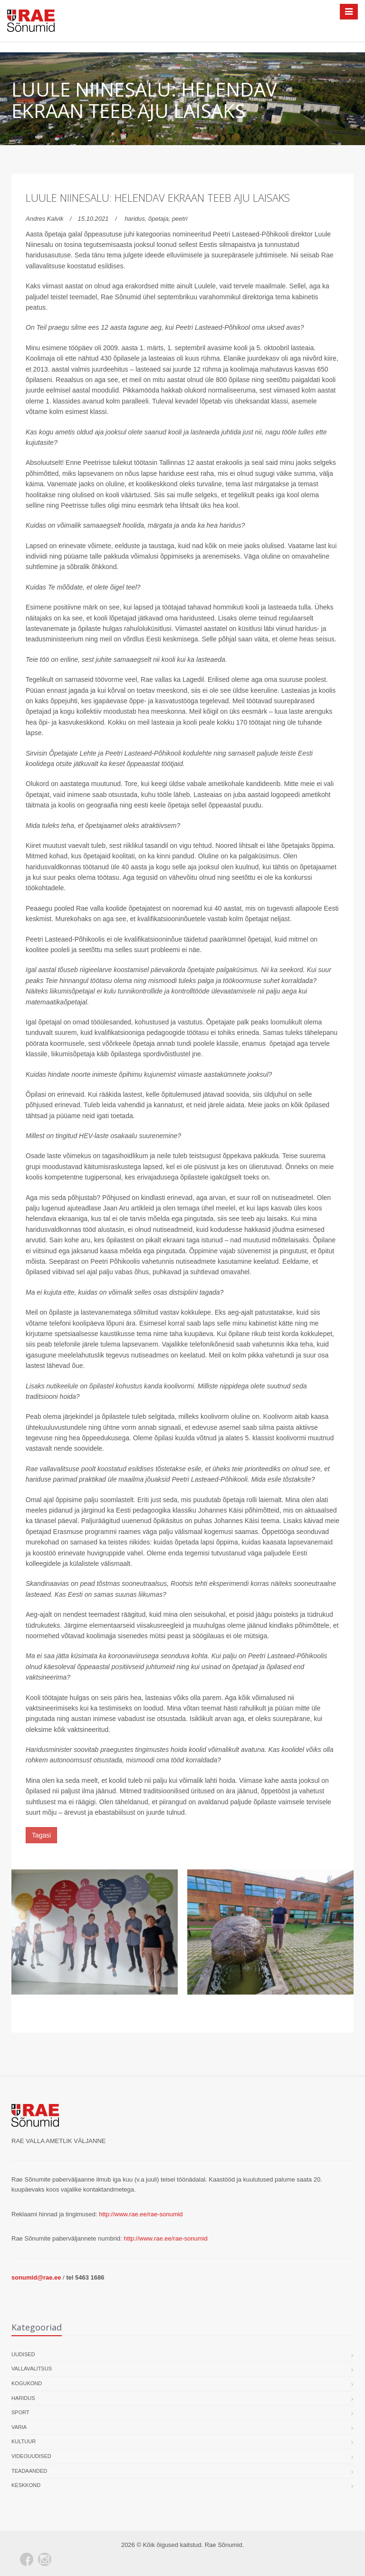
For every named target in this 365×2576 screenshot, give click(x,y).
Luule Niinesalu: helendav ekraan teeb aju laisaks (158, 197)
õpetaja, (160, 218)
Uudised (23, 2354)
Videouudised (31, 2456)
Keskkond (25, 2485)
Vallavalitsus (31, 2368)
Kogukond (26, 2383)
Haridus (23, 2398)
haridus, (136, 218)
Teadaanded (29, 2471)
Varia (19, 2427)
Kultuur (23, 2441)
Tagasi (41, 1835)
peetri (180, 218)
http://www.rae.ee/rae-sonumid (140, 2214)
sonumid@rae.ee (36, 2277)
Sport (20, 2412)
